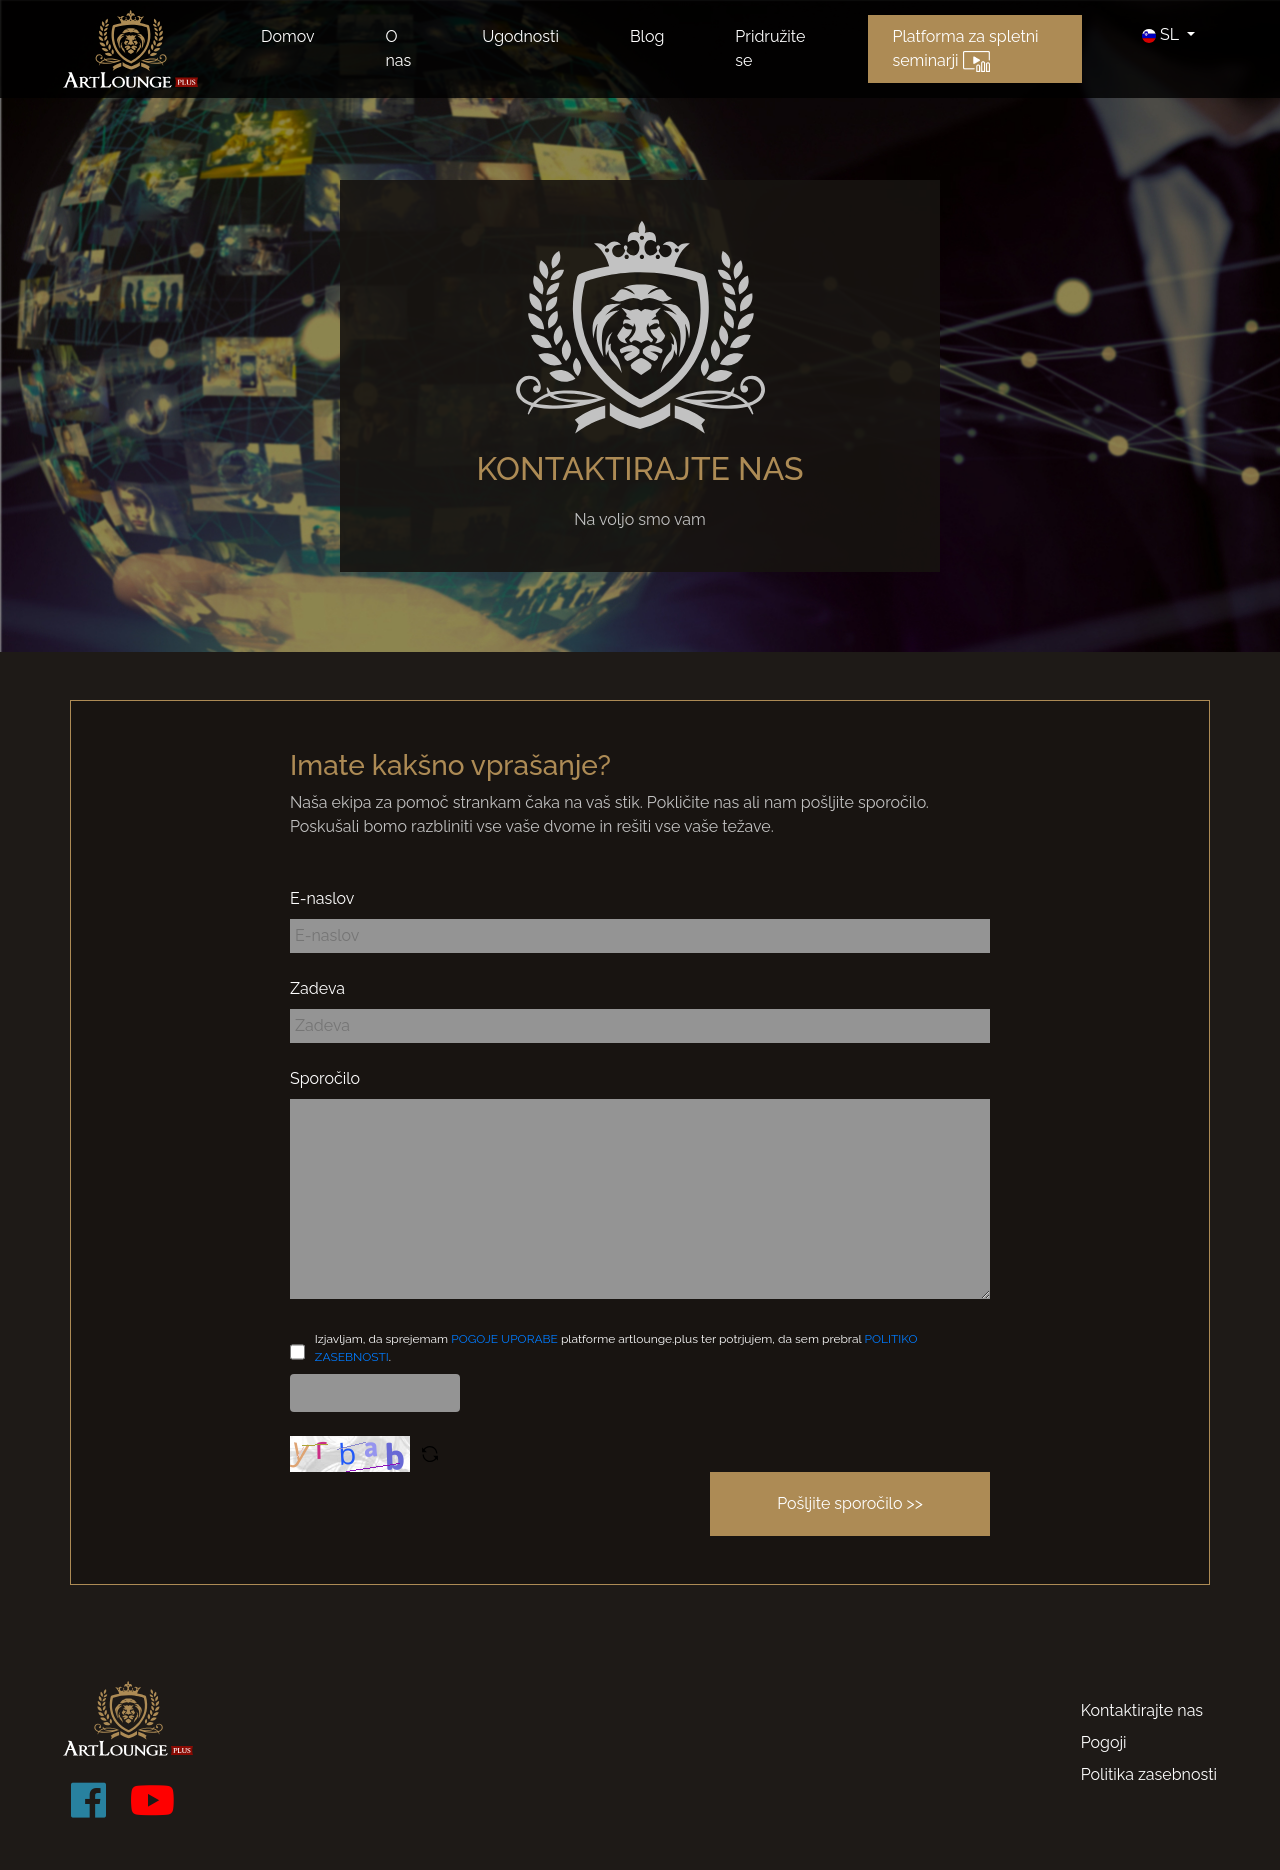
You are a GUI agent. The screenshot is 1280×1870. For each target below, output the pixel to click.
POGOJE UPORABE (504, 1339)
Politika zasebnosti (1149, 1774)
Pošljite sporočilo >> (850, 1503)
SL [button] (1162, 34)
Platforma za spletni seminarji (965, 49)
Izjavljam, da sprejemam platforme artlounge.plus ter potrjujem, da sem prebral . (616, 1348)
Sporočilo (325, 1078)
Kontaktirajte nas (1142, 1710)
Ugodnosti (520, 36)
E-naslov (322, 898)
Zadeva (317, 988)
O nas (398, 48)
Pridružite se (770, 48)
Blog (647, 36)
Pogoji (1104, 1742)
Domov (287, 36)
